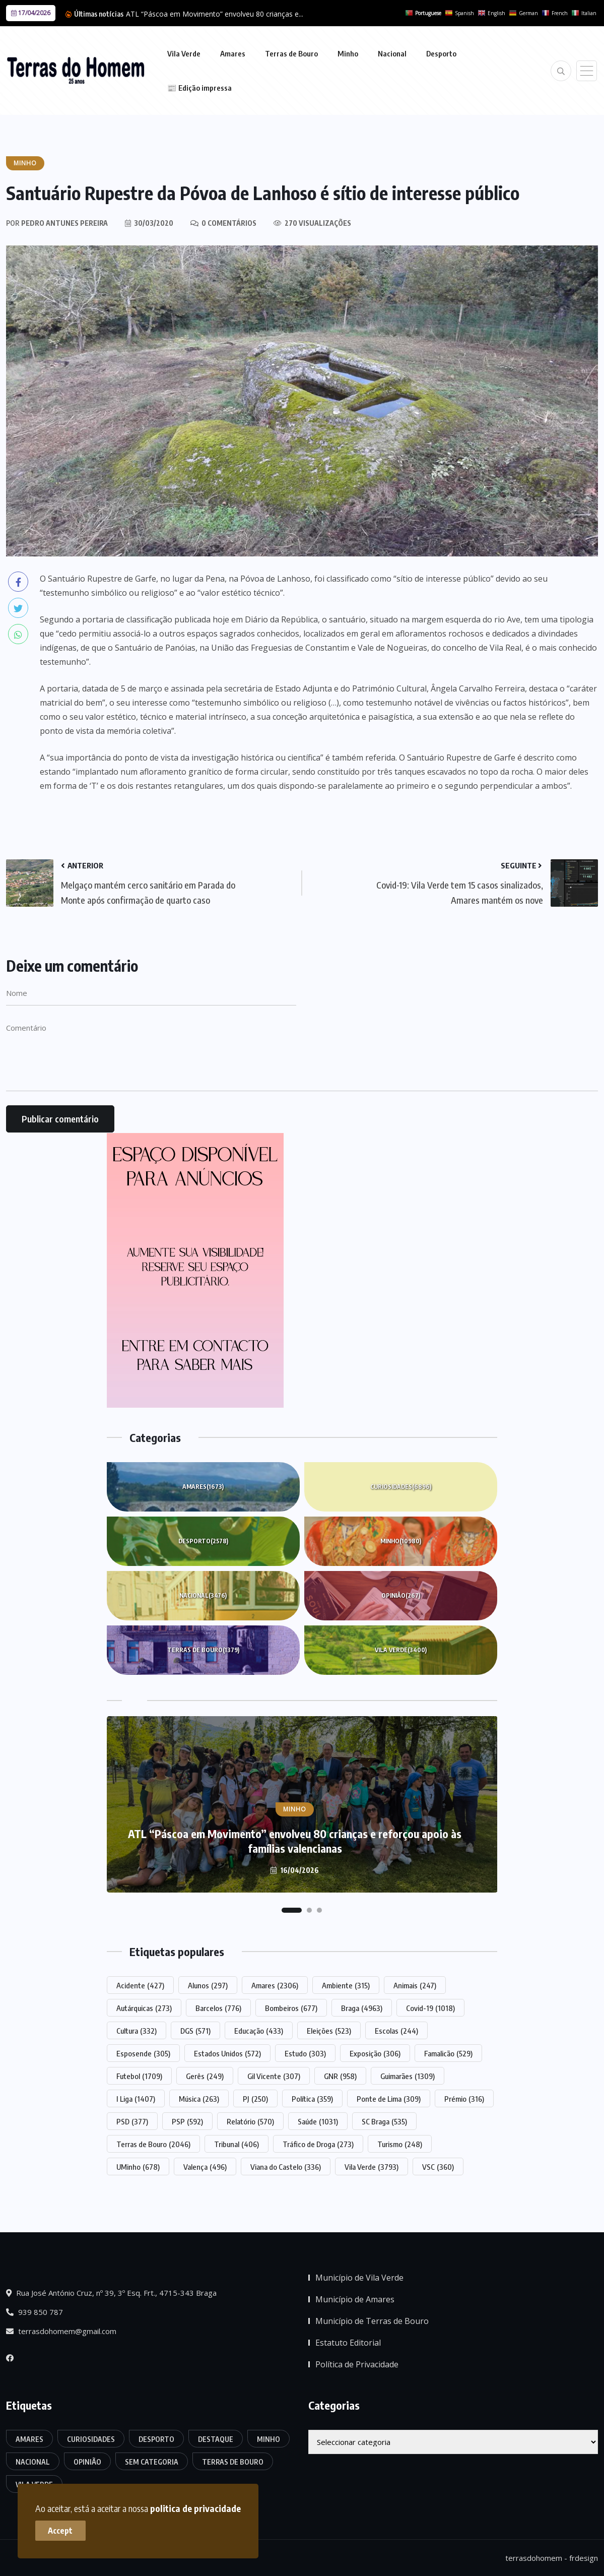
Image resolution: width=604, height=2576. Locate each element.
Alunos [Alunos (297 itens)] (208, 1985)
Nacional (392, 53)
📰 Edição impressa (199, 87)
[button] (292, 1910)
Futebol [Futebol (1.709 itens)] (139, 2076)
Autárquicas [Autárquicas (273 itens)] (144, 2008)
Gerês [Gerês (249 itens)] (205, 2076)
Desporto (441, 53)
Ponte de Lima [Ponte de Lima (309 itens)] (389, 2098)
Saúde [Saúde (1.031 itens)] (318, 2121)
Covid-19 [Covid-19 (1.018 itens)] (430, 2008)
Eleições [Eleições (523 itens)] (329, 2030)
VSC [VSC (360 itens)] (438, 2166)
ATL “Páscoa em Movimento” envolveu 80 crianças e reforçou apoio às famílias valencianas (294, 1841)
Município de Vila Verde (359, 2277)
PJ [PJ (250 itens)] (255, 2098)
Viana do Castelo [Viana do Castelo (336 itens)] (285, 2166)
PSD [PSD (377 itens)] (132, 2121)
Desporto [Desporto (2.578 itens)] (156, 2439)
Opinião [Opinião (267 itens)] (87, 2462)
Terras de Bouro (291, 53)
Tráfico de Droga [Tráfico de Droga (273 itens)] (318, 2144)
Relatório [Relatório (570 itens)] (250, 2121)
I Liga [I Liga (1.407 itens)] (135, 2098)
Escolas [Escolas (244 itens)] (396, 2030)
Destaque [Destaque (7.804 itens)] (215, 2439)
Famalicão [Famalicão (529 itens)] (448, 2053)
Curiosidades (400, 1487)
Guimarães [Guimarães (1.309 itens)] (407, 2076)
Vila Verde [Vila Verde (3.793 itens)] (371, 2166)
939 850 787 (34, 2312)
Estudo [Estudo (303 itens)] (305, 2053)
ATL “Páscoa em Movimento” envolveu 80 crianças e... (214, 14)
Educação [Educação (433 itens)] (258, 2030)
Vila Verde (183, 53)
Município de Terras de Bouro (372, 2321)
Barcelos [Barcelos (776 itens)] (218, 2008)
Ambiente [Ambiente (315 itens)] (346, 1985)
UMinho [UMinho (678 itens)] (138, 2166)
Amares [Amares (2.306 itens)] (274, 1985)
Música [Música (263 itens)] (199, 2098)
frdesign (583, 2558)
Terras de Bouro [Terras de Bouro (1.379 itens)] (232, 2462)
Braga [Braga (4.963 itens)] (361, 2008)
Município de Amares (354, 2299)
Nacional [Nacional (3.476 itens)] (33, 2462)
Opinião (400, 1596)
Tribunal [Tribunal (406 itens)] (236, 2144)
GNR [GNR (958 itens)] (340, 2076)
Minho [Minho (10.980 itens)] (268, 2439)
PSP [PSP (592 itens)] (187, 2121)
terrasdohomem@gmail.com (61, 2331)
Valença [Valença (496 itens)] (205, 2166)
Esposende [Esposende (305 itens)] (143, 2053)
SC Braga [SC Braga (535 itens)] (384, 2121)
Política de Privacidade (356, 2364)
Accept (60, 2531)
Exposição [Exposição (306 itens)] (375, 2053)
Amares (232, 53)
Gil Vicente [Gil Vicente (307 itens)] (273, 2076)
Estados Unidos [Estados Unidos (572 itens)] (227, 2053)
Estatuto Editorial (348, 2342)
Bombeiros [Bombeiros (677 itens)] (291, 2008)
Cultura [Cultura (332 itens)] (136, 2030)
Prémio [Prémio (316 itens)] (464, 2098)
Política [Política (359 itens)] (312, 2098)
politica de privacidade (195, 2508)
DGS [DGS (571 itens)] (195, 2030)
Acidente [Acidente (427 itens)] (140, 1985)
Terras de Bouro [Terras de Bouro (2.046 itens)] (153, 2144)
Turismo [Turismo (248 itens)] (399, 2144)
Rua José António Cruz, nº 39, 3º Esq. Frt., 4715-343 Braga (111, 2293)
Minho (348, 53)
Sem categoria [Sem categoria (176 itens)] (151, 2462)
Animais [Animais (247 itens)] (414, 1985)
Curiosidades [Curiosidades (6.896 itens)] (91, 2439)
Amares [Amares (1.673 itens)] (29, 2439)
